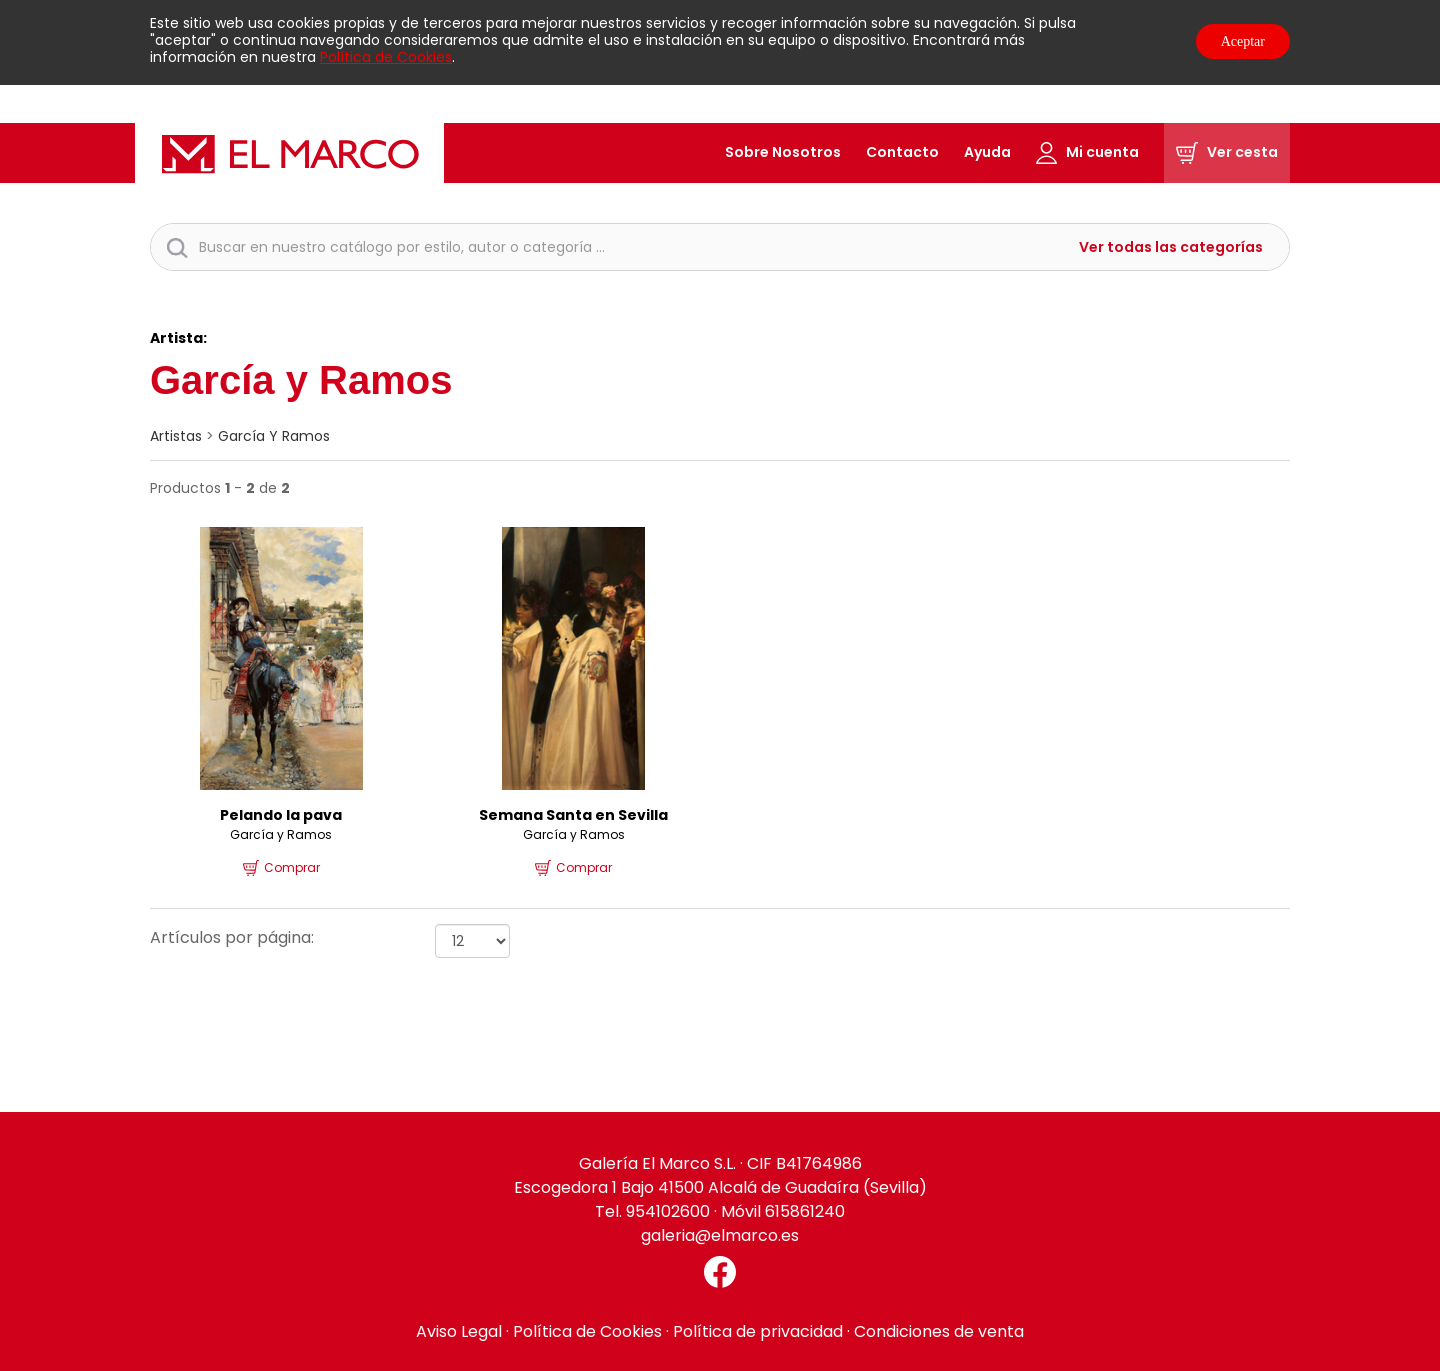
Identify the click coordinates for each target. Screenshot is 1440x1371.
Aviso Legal (459, 1331)
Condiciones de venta (939, 1331)
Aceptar (1243, 41)
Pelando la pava (281, 815)
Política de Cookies (386, 57)
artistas (176, 436)
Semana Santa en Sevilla (573, 815)
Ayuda (987, 152)
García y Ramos (274, 436)
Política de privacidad (758, 1331)
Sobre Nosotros (783, 152)
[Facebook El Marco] (720, 1272)
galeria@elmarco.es (720, 1235)
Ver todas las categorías (1171, 247)
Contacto (902, 152)
